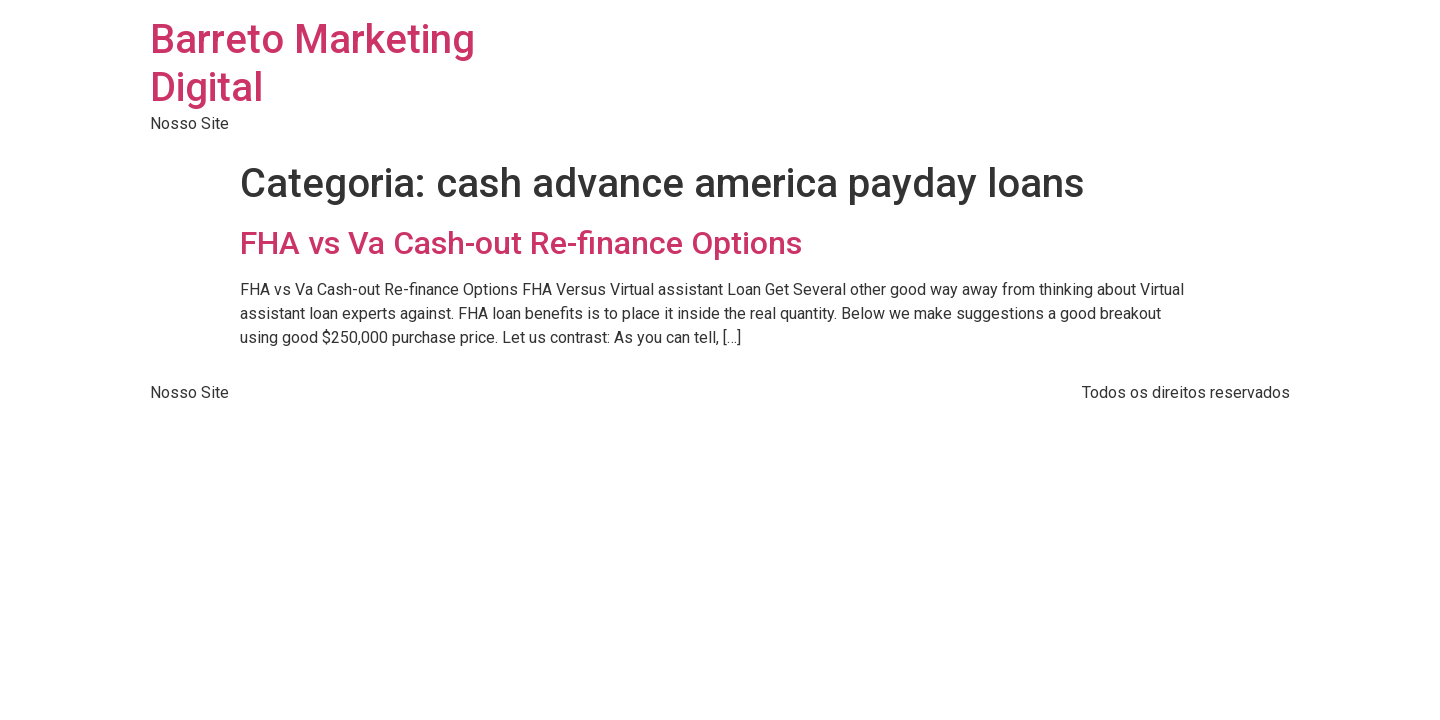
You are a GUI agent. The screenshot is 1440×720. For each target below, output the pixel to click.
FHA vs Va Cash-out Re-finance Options (521, 243)
